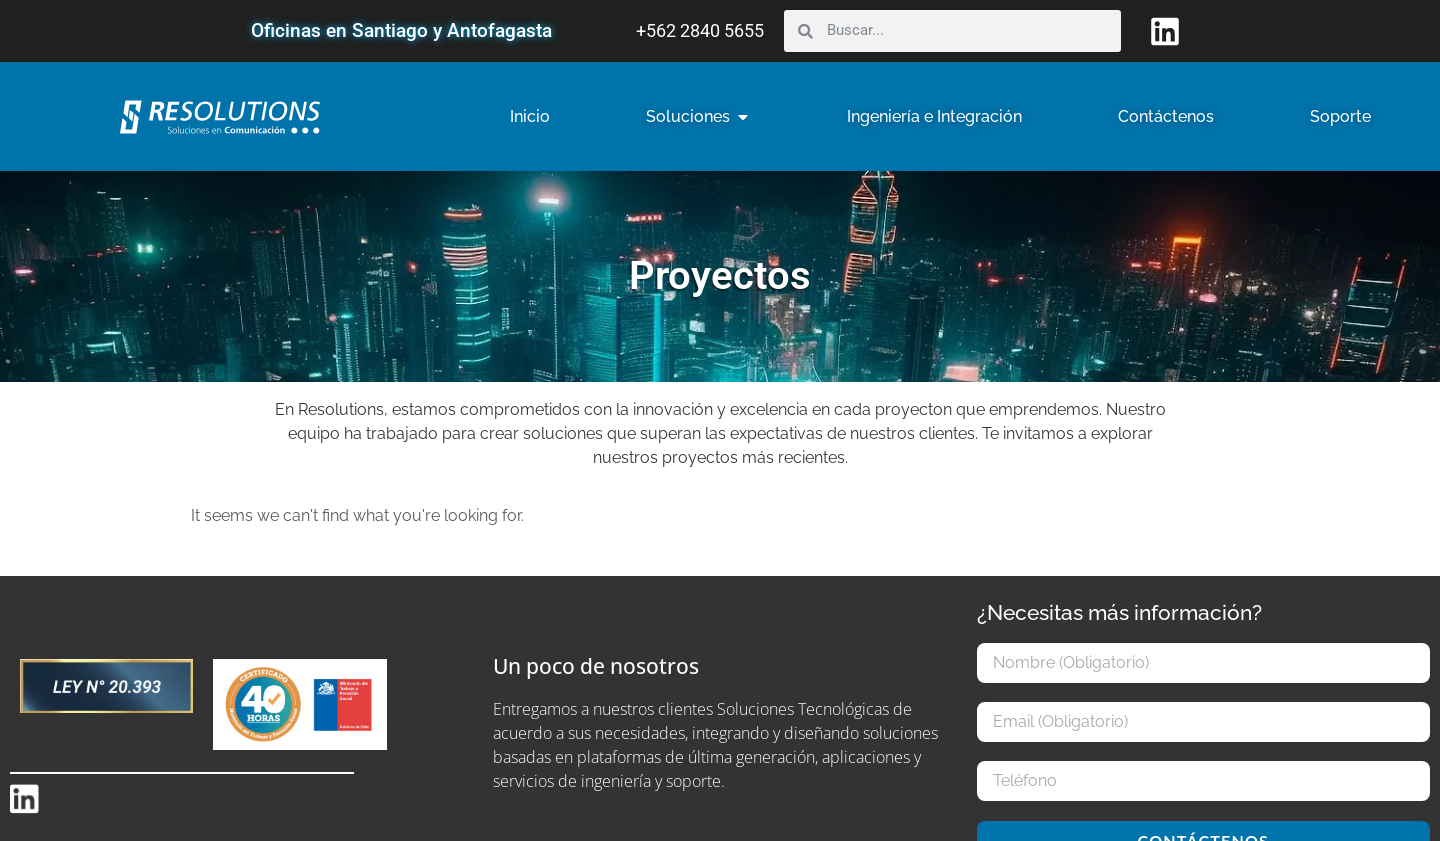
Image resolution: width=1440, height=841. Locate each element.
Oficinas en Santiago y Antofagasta (401, 30)
